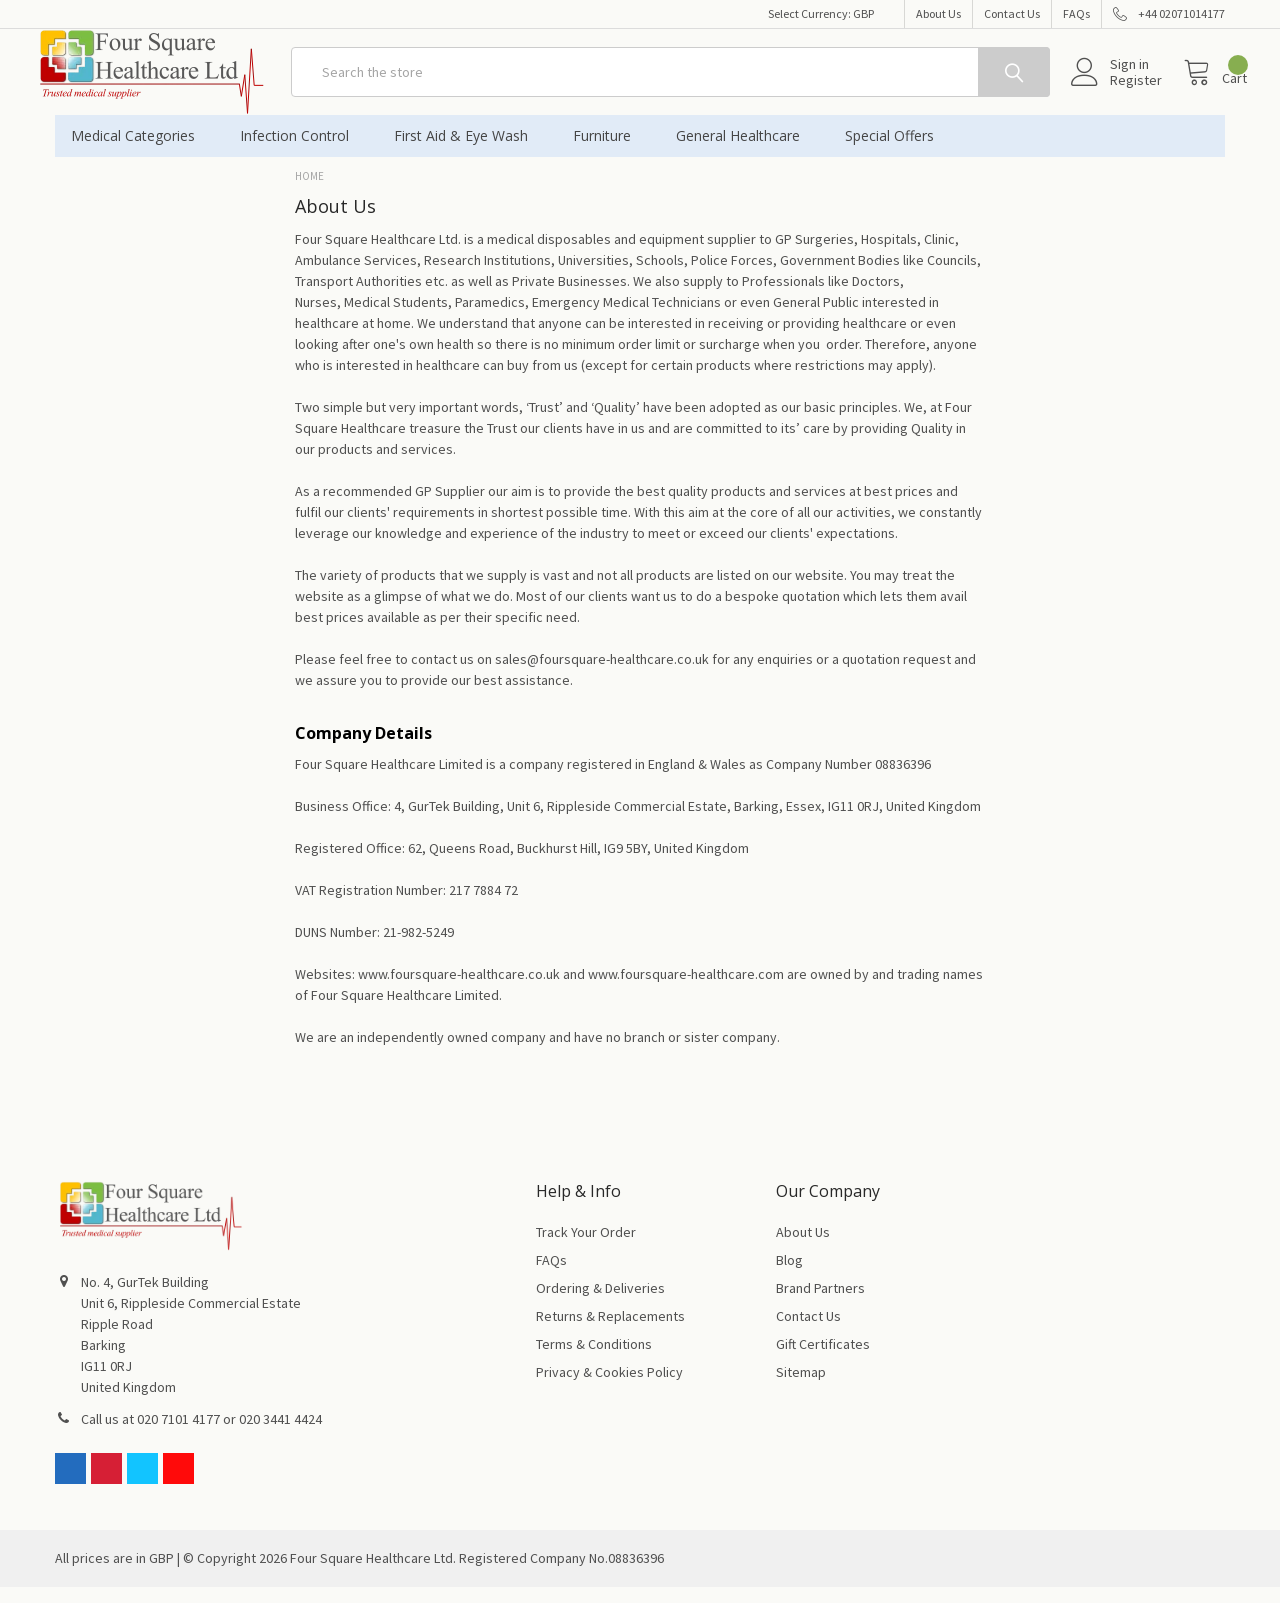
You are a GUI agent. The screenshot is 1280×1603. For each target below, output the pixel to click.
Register (1114, 91)
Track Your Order (586, 1248)
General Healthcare (744, 151)
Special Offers (889, 151)
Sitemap (801, 1388)
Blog (789, 1276)
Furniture (608, 151)
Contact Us (1012, 13)
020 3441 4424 (280, 1435)
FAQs (1076, 13)
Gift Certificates (823, 1360)
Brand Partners (820, 1304)
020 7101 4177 (178, 1435)
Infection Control (301, 151)
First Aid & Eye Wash (467, 151)
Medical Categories (139, 151)
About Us (938, 13)
